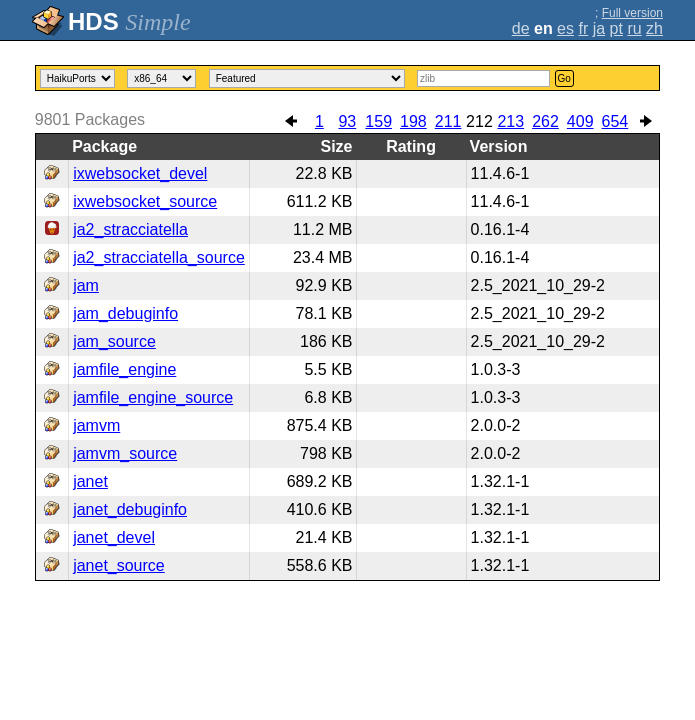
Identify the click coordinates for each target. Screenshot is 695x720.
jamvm (96, 425)
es (565, 28)
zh (654, 28)
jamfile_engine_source (153, 397)
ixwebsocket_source (145, 201)
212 (479, 121)
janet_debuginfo (130, 509)
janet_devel (114, 537)
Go (564, 78)
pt (616, 28)
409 (580, 121)
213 (510, 121)
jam (86, 285)
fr (583, 28)
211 (448, 121)
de (521, 28)
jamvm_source (125, 453)
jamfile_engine (124, 369)
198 (413, 121)
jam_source (114, 341)
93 (347, 121)
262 (545, 121)
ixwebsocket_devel (140, 173)
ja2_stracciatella (130, 229)
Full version (632, 13)
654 (615, 121)
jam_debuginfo (125, 313)
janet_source (119, 565)
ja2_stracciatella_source (159, 257)
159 (378, 121)
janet (90, 481)
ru (634, 28)
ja (599, 28)
